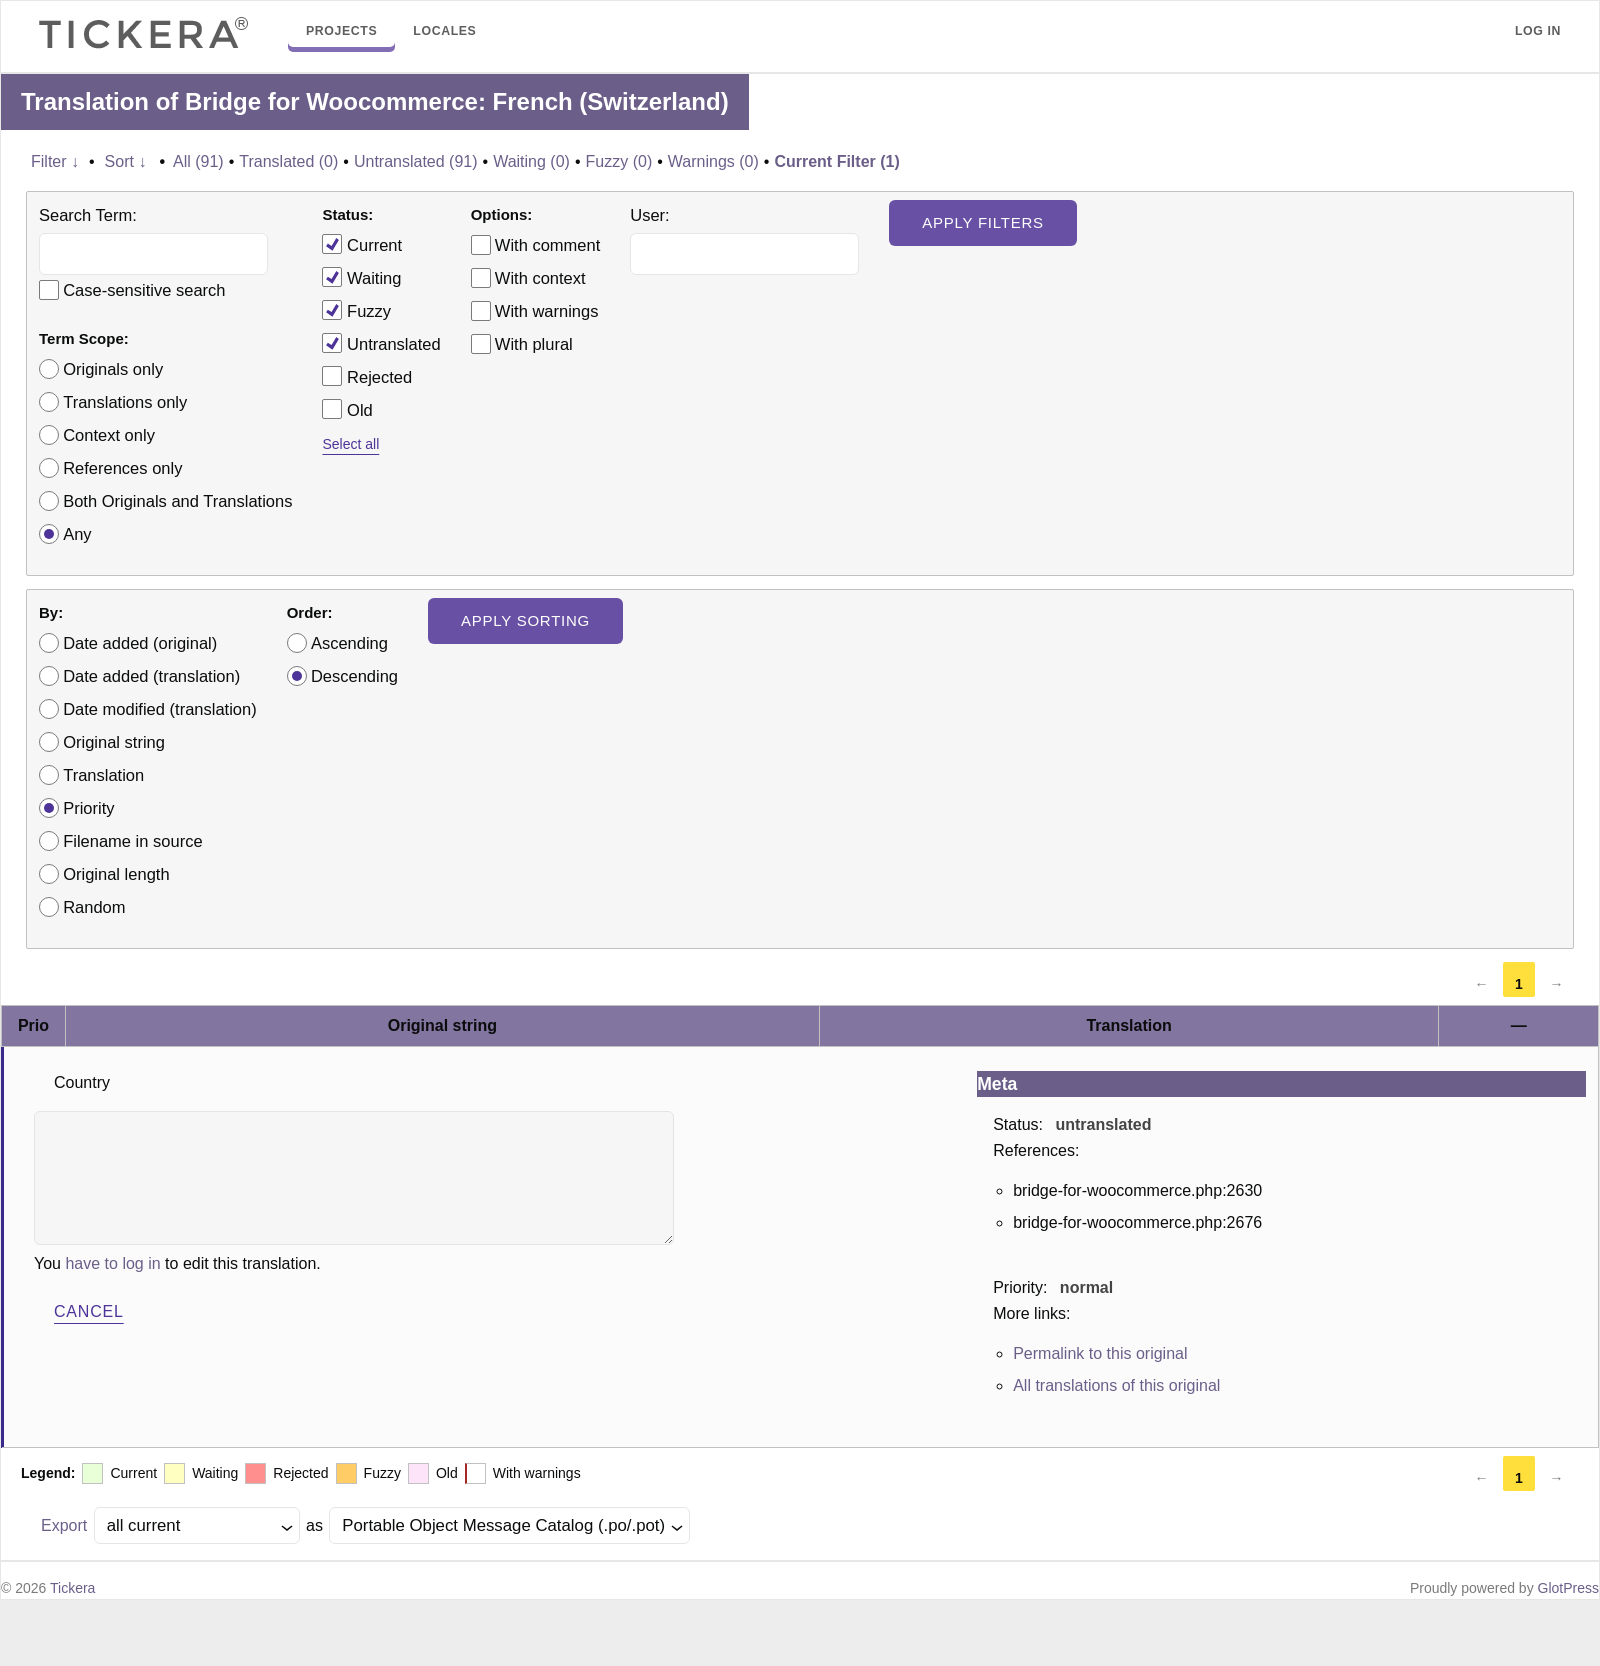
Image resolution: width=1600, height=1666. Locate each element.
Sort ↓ (126, 161)
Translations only (125, 402)
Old (347, 409)
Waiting (361, 277)
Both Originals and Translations (177, 501)
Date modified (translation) (160, 709)
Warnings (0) (713, 161)
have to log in (112, 1263)
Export (64, 1525)
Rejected (367, 376)
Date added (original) (140, 643)
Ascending (349, 643)
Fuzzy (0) (619, 161)
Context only (109, 435)
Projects (341, 31)
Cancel (89, 1311)
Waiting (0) (531, 161)
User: (649, 215)
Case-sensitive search (144, 290)
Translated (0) (288, 161)
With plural (534, 344)
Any (77, 534)
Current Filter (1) (836, 161)
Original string (114, 742)
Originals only (113, 369)
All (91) (198, 161)
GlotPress (1568, 1588)
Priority (88, 808)
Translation (103, 775)
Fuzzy (356, 310)
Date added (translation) (151, 676)
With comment (547, 245)
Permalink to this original (1100, 1353)
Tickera (72, 1588)
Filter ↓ (55, 161)
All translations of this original (1116, 1385)
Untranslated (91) (416, 161)
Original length (116, 874)
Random (94, 907)
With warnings (547, 311)
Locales (444, 31)
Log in (1538, 31)
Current (362, 244)
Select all (350, 444)
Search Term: (88, 215)
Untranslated (381, 343)
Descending (354, 676)
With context (540, 278)
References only (122, 468)
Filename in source (132, 841)
